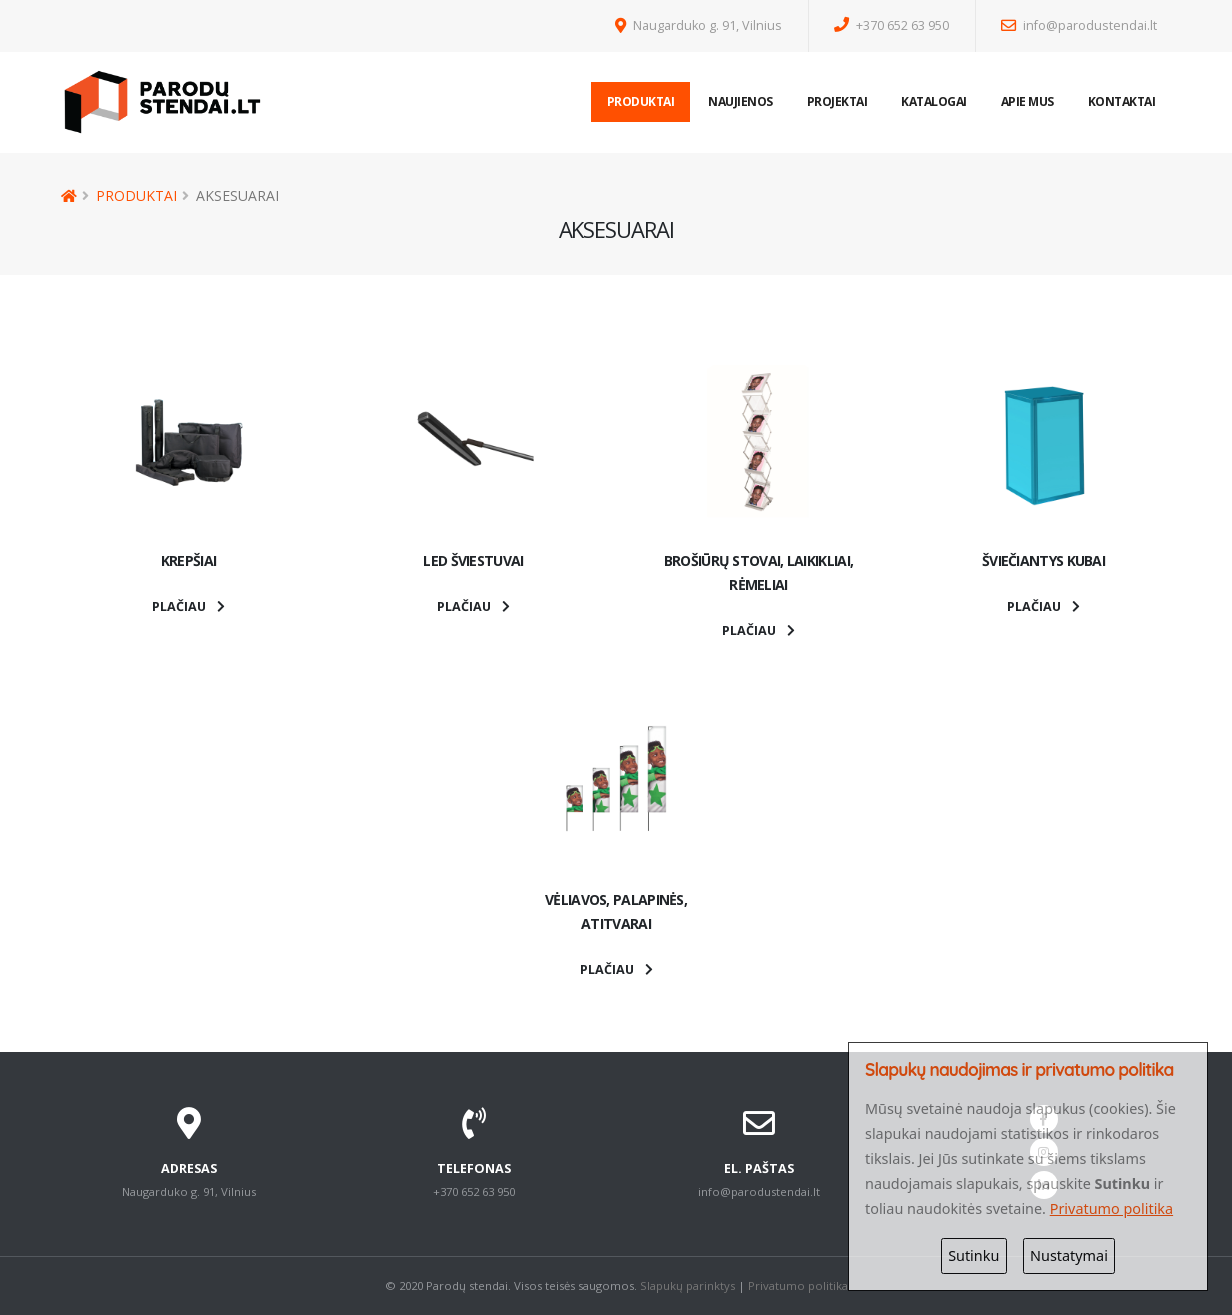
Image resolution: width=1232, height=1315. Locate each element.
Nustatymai (1069, 1255)
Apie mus (1027, 101)
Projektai (837, 101)
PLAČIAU (188, 606)
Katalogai (934, 101)
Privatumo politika (798, 1285)
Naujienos (740, 101)
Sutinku (973, 1255)
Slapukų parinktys (687, 1285)
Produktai (641, 101)
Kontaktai (1122, 101)
